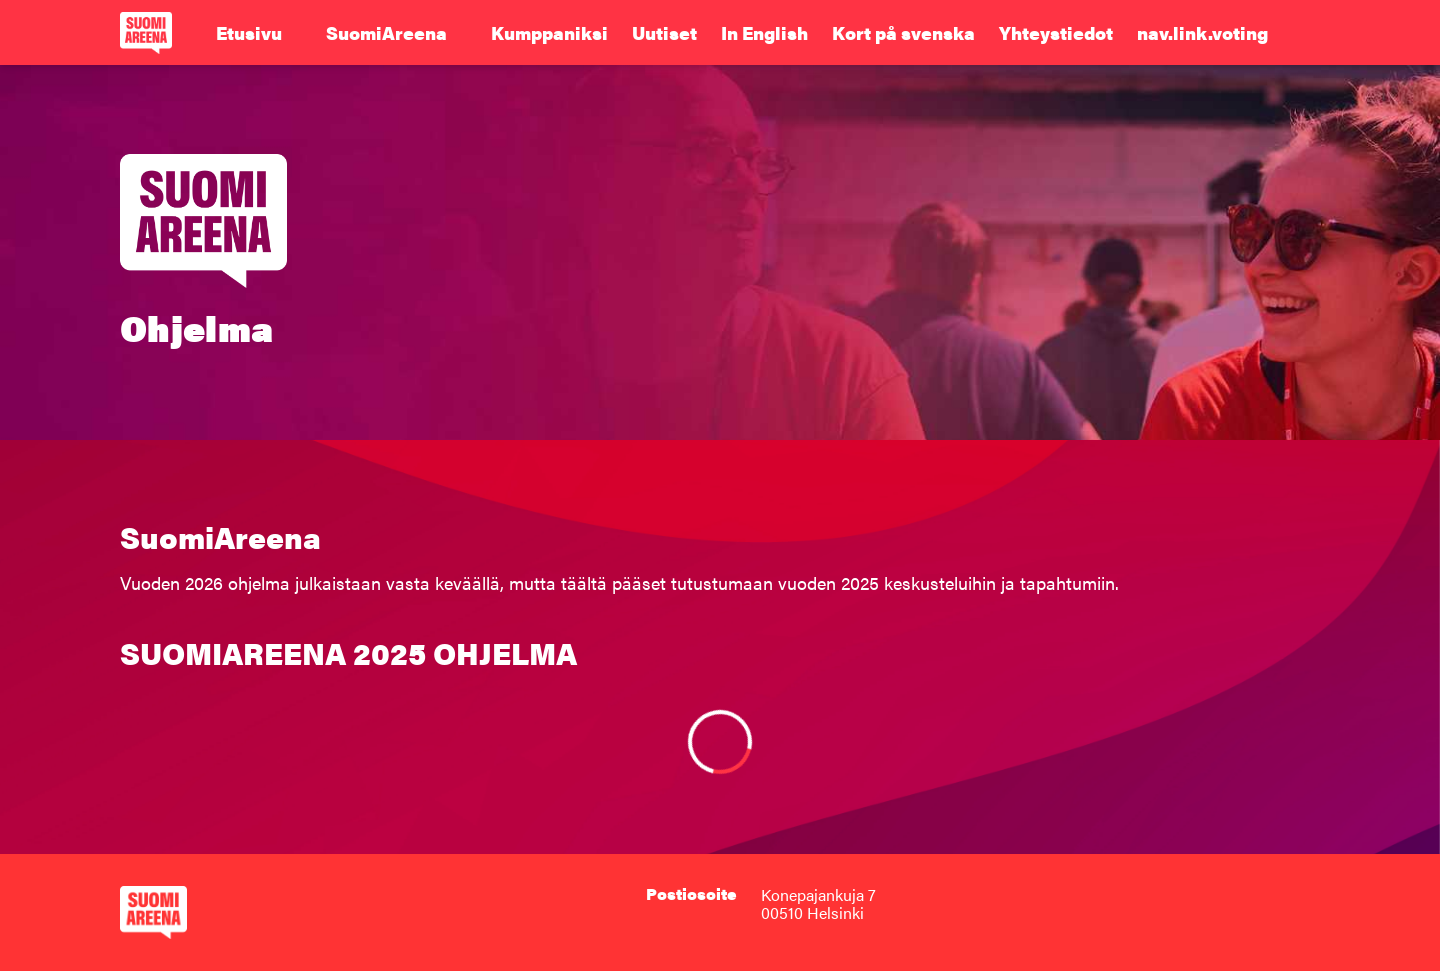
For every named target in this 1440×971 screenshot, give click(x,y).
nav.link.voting (1202, 33)
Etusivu (249, 33)
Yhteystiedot (1056, 33)
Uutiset (664, 33)
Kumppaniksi (549, 33)
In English (764, 33)
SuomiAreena (386, 33)
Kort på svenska (903, 33)
